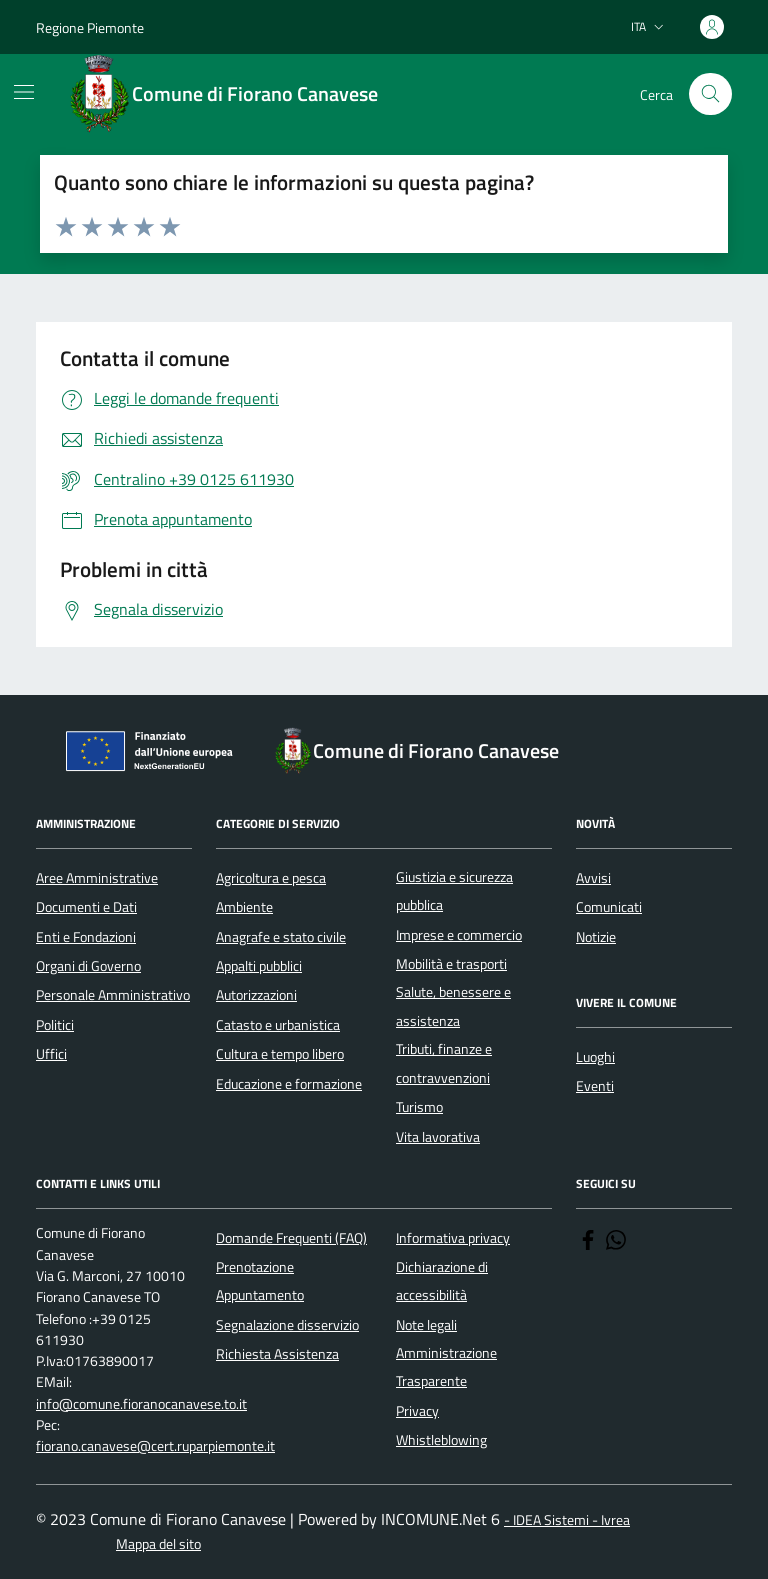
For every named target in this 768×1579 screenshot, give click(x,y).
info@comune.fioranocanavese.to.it (141, 1404)
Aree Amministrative (97, 878)
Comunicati (609, 907)
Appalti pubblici (259, 966)
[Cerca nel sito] (710, 94)
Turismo (419, 1107)
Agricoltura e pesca (271, 878)
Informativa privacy (453, 1238)
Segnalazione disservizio (287, 1325)
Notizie (596, 937)
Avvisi (593, 878)
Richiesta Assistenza (277, 1354)
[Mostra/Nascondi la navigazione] (24, 92)
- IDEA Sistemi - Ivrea (567, 1520)
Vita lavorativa (438, 1137)
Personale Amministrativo (113, 995)
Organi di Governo (88, 966)
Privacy (417, 1411)
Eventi (595, 1086)
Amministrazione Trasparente (446, 1367)
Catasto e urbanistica (278, 1025)
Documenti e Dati (86, 907)
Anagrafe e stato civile (281, 937)
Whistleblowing (441, 1440)
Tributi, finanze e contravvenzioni (444, 1063)
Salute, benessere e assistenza (453, 1006)
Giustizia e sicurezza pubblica (454, 891)
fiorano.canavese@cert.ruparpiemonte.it (155, 1446)
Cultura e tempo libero (280, 1054)
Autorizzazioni (256, 995)
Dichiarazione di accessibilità (442, 1281)
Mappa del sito (158, 1544)
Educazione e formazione (289, 1084)
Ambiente (244, 907)
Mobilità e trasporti (451, 964)
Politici (55, 1025)
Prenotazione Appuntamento (260, 1281)
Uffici (51, 1054)
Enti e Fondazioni (86, 937)
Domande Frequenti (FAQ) (291, 1238)
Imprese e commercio (459, 935)
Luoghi (595, 1057)
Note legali (426, 1325)
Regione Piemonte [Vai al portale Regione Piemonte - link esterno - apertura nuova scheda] (90, 27)
